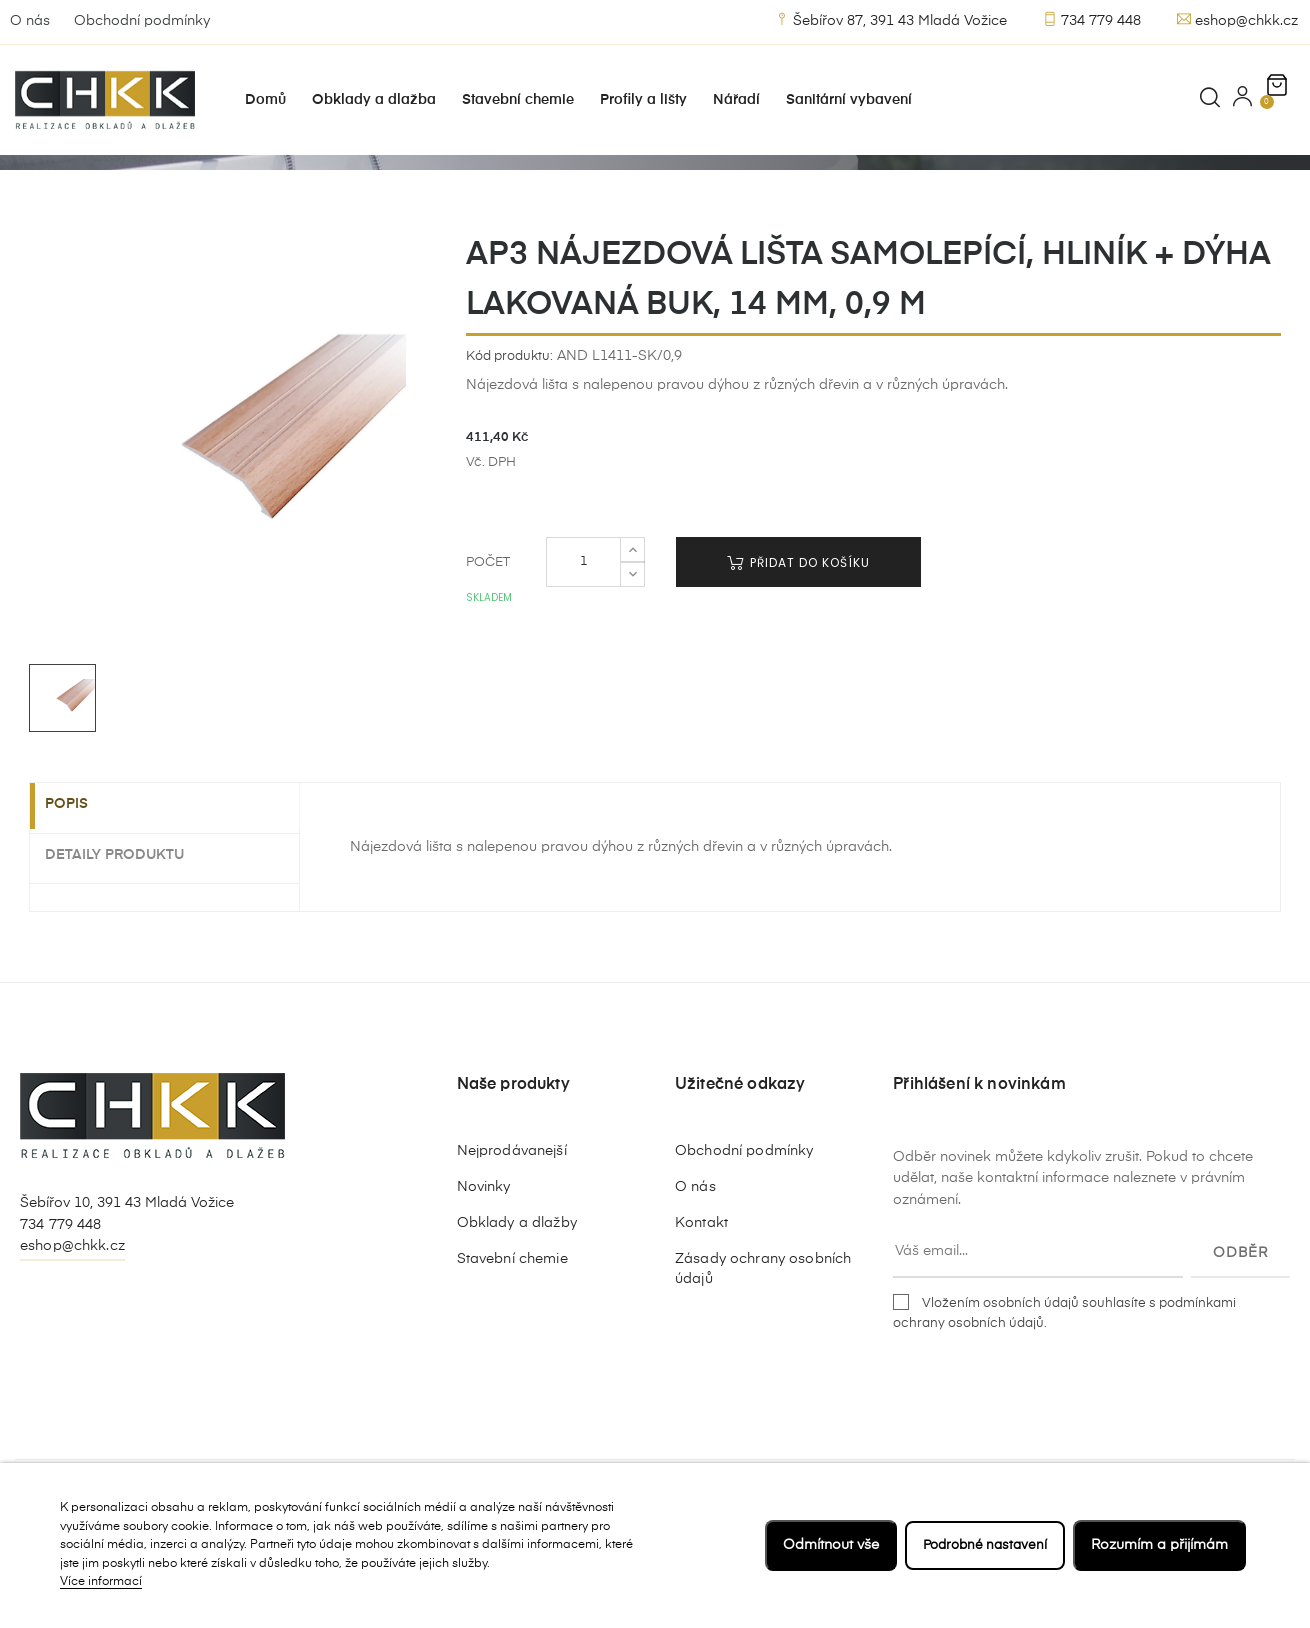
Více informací (101, 1582)
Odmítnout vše (823, 1545)
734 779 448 (1092, 20)
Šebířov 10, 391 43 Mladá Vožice (127, 1277)
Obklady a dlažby (517, 1297)
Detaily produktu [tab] (129, 929)
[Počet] (583, 637)
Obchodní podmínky (142, 21)
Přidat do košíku (798, 637)
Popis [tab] (81, 880)
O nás (30, 21)
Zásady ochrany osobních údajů (763, 1343)
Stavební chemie (512, 1333)
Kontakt (701, 1297)
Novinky (484, 1261)
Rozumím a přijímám (1159, 1545)
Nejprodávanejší (512, 1225)
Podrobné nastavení (981, 1545)
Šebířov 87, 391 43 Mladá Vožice (891, 20)
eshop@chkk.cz (1237, 20)
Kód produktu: (509, 430)
